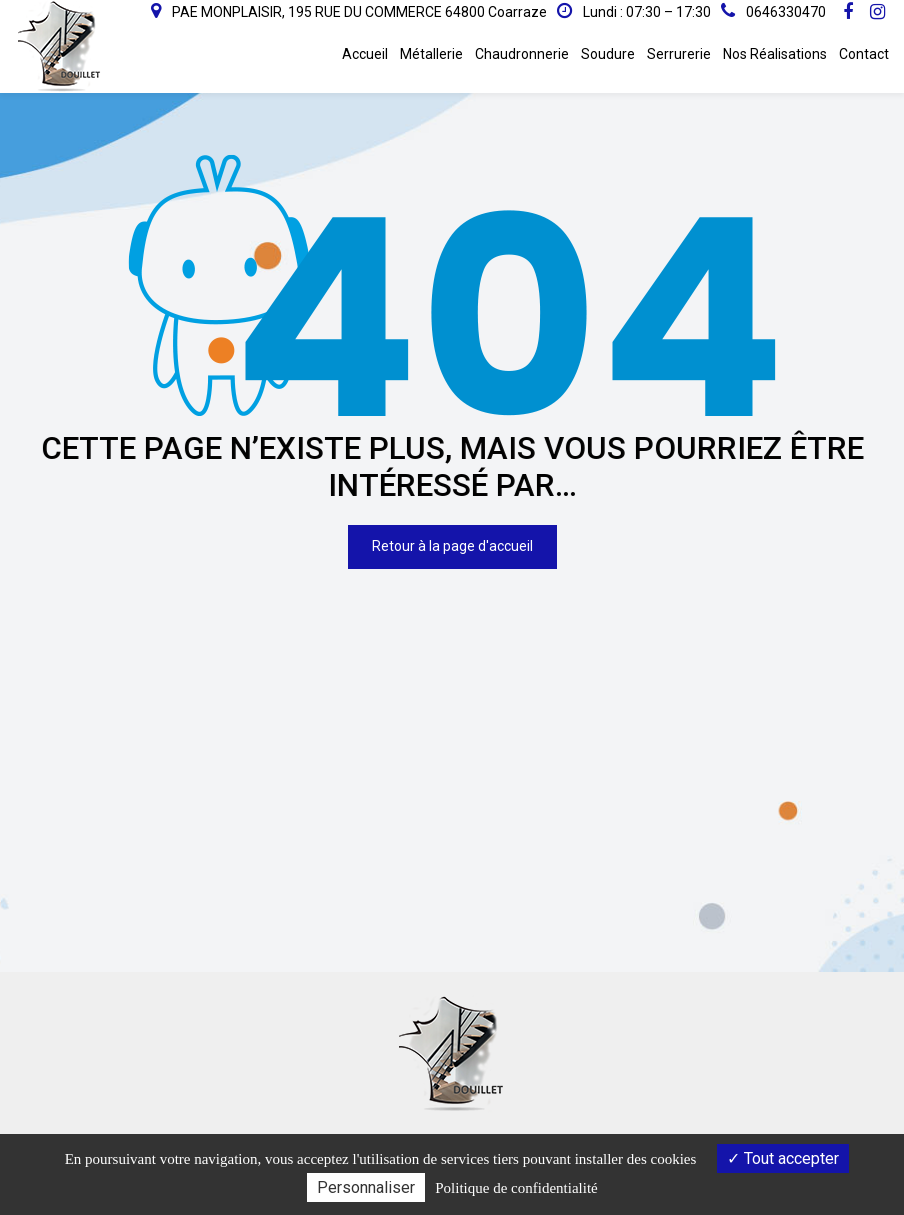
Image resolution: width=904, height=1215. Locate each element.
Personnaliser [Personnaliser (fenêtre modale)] (366, 1187)
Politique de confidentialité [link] (516, 1188)
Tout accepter (783, 1158)
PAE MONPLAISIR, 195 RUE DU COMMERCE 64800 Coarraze (349, 12)
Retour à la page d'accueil (452, 540)
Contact (864, 54)
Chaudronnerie (522, 54)
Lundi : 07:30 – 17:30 (634, 11)
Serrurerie (679, 54)
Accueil (365, 54)
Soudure (608, 54)
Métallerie (431, 54)
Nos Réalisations (775, 54)
